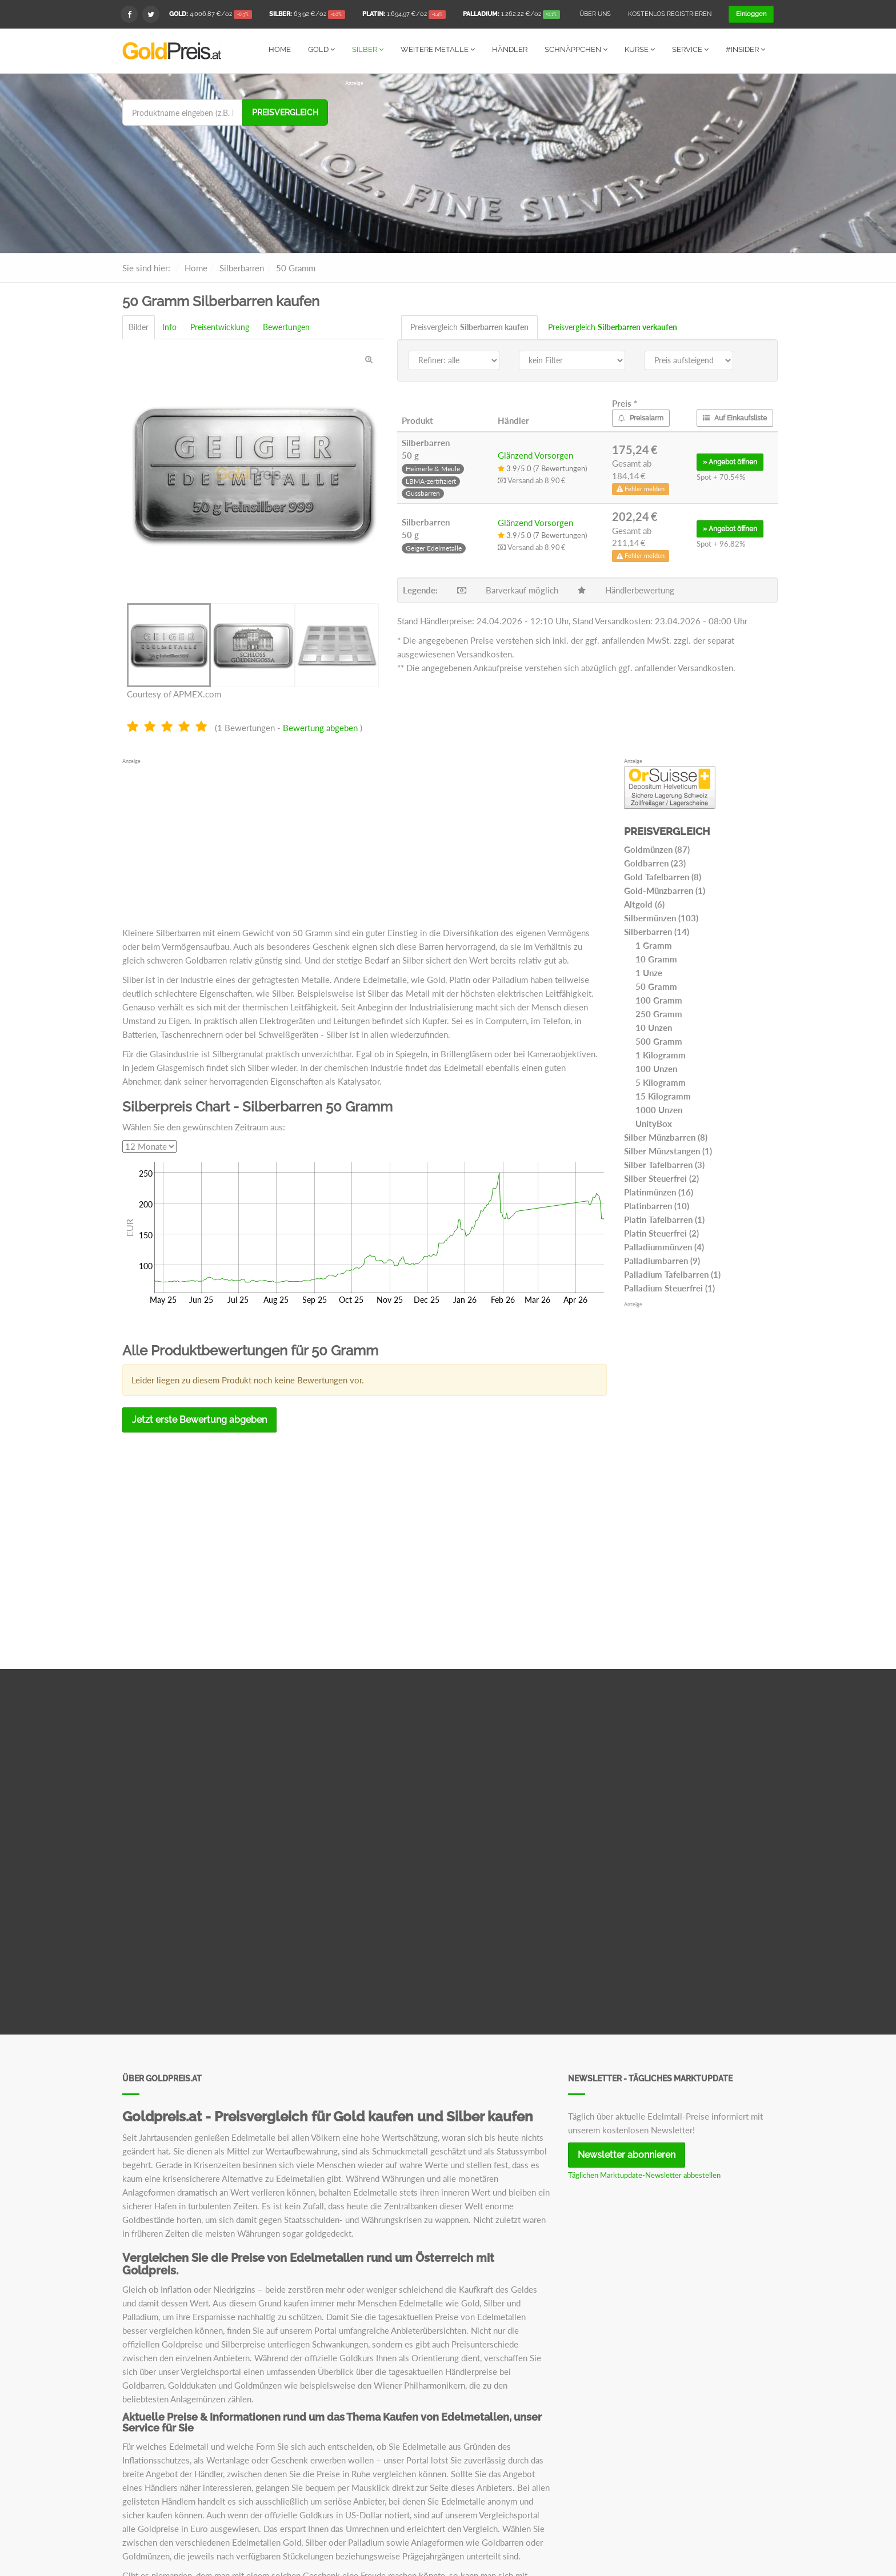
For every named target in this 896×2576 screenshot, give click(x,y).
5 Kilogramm (660, 1082)
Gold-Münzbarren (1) (664, 890)
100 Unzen (656, 1068)
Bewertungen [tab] (286, 326)
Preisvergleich (285, 112)
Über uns (595, 14)
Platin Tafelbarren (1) (664, 1219)
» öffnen (730, 462)
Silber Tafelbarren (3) (664, 1164)
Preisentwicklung (219, 326)
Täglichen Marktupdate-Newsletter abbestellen (644, 2174)
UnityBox (653, 1123)
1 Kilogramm (660, 1054)
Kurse (640, 49)
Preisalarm (640, 418)
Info (169, 326)
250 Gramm (658, 1013)
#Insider (745, 49)
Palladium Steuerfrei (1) (669, 1287)
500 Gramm (658, 1041)
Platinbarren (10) (656, 1205)
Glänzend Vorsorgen (535, 455)
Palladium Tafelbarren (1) (672, 1274)
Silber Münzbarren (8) (665, 1136)
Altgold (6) (644, 903)
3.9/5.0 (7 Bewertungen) (542, 467)
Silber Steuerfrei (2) (661, 1178)
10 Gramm (656, 958)
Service (690, 49)
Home (280, 49)
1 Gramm (653, 945)
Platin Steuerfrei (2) (661, 1232)
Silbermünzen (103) (661, 917)
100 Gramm (658, 999)
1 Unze (648, 972)
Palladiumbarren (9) (662, 1260)
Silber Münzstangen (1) (668, 1150)
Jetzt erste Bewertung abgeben (199, 1419)
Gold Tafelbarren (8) (662, 876)
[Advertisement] (559, 167)
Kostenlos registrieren (669, 14)
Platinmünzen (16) (658, 1191)
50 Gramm (656, 986)
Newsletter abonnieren (626, 2154)
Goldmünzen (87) (657, 849)
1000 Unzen (658, 1109)
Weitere (438, 49)
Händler (509, 49)
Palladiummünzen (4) (664, 1246)
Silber (367, 49)
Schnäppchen (576, 49)
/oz (210, 14)
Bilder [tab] (139, 326)
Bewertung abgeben (320, 727)
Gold (321, 49)
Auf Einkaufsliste (735, 418)
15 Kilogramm (663, 1095)
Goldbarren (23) (655, 862)
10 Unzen (653, 1027)
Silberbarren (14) (656, 931)
